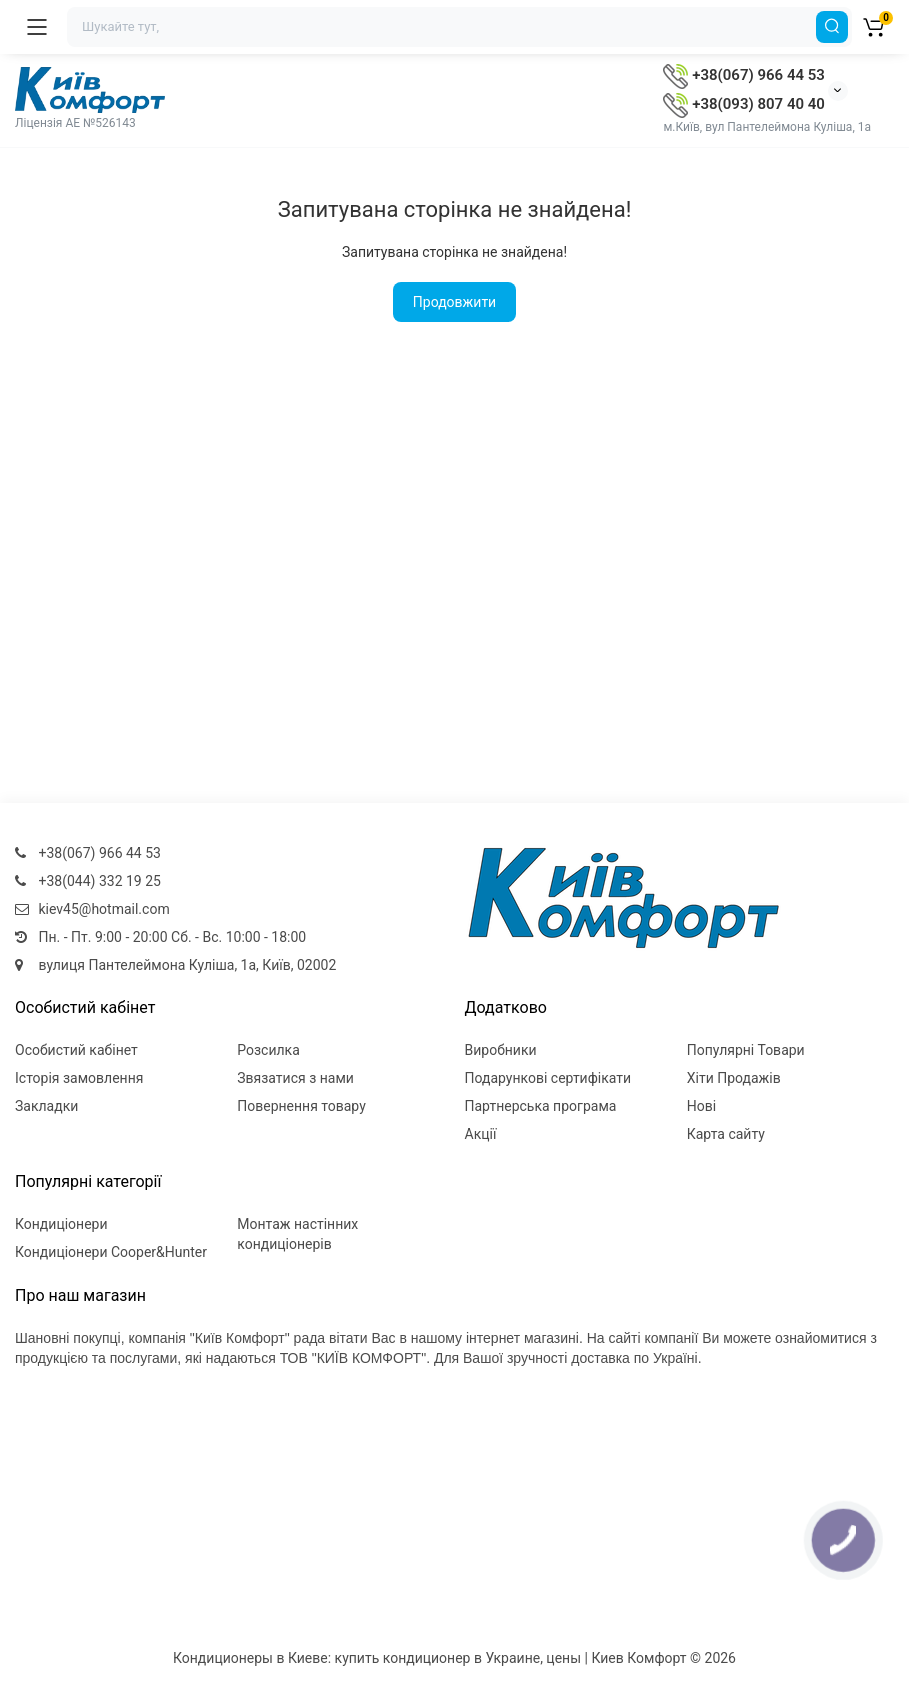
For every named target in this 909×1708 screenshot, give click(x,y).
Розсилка (268, 1050)
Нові (701, 1106)
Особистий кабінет (76, 1050)
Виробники (501, 1050)
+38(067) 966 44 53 (743, 75)
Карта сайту (726, 1134)
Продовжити (454, 302)
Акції (481, 1134)
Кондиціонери (61, 1224)
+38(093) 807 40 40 (743, 104)
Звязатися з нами (295, 1078)
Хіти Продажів (734, 1078)
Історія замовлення (79, 1078)
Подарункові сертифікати (548, 1078)
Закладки (46, 1106)
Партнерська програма (541, 1106)
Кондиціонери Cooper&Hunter (111, 1252)
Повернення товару (301, 1106)
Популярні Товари (746, 1050)
